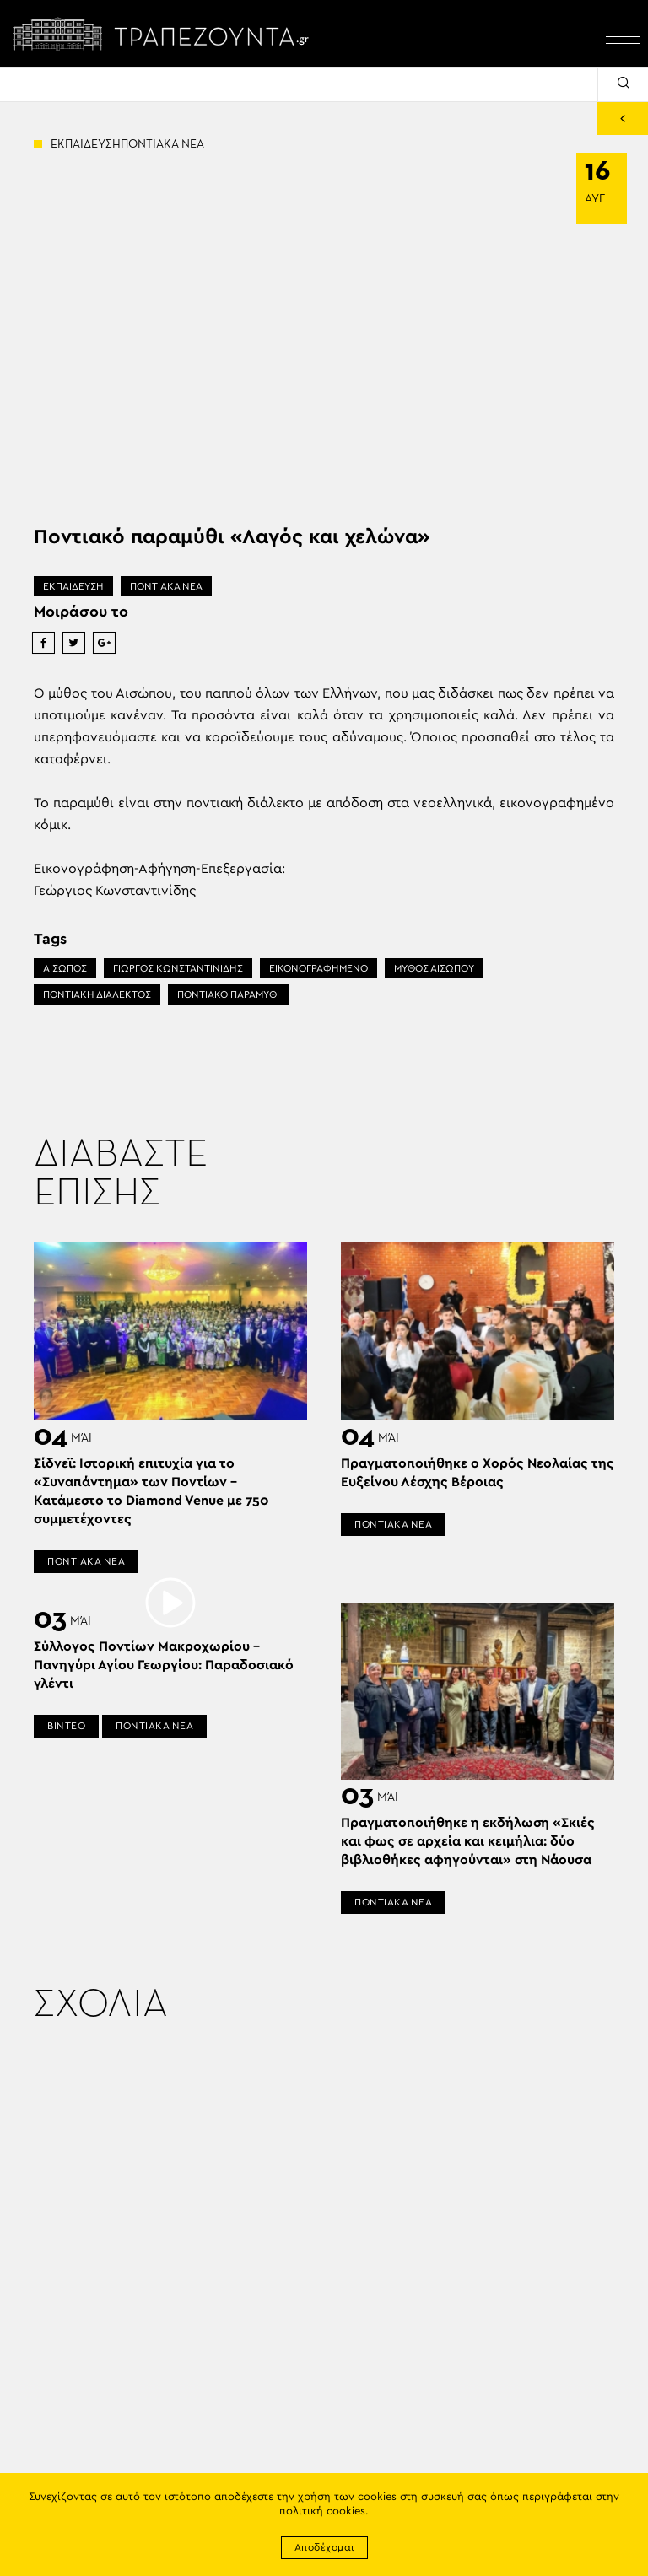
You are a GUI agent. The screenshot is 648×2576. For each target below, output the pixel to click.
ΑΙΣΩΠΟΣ (65, 968)
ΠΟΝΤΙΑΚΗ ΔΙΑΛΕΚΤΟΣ (97, 994)
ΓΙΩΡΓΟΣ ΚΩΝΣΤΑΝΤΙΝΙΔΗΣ (178, 968)
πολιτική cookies (322, 2511)
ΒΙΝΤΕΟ (66, 1726)
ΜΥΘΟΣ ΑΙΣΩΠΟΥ (434, 968)
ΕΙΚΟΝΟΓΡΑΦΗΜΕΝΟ (318, 968)
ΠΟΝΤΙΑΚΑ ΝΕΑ (166, 586)
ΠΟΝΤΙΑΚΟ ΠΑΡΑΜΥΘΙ (228, 994)
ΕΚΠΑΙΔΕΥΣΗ (73, 586)
